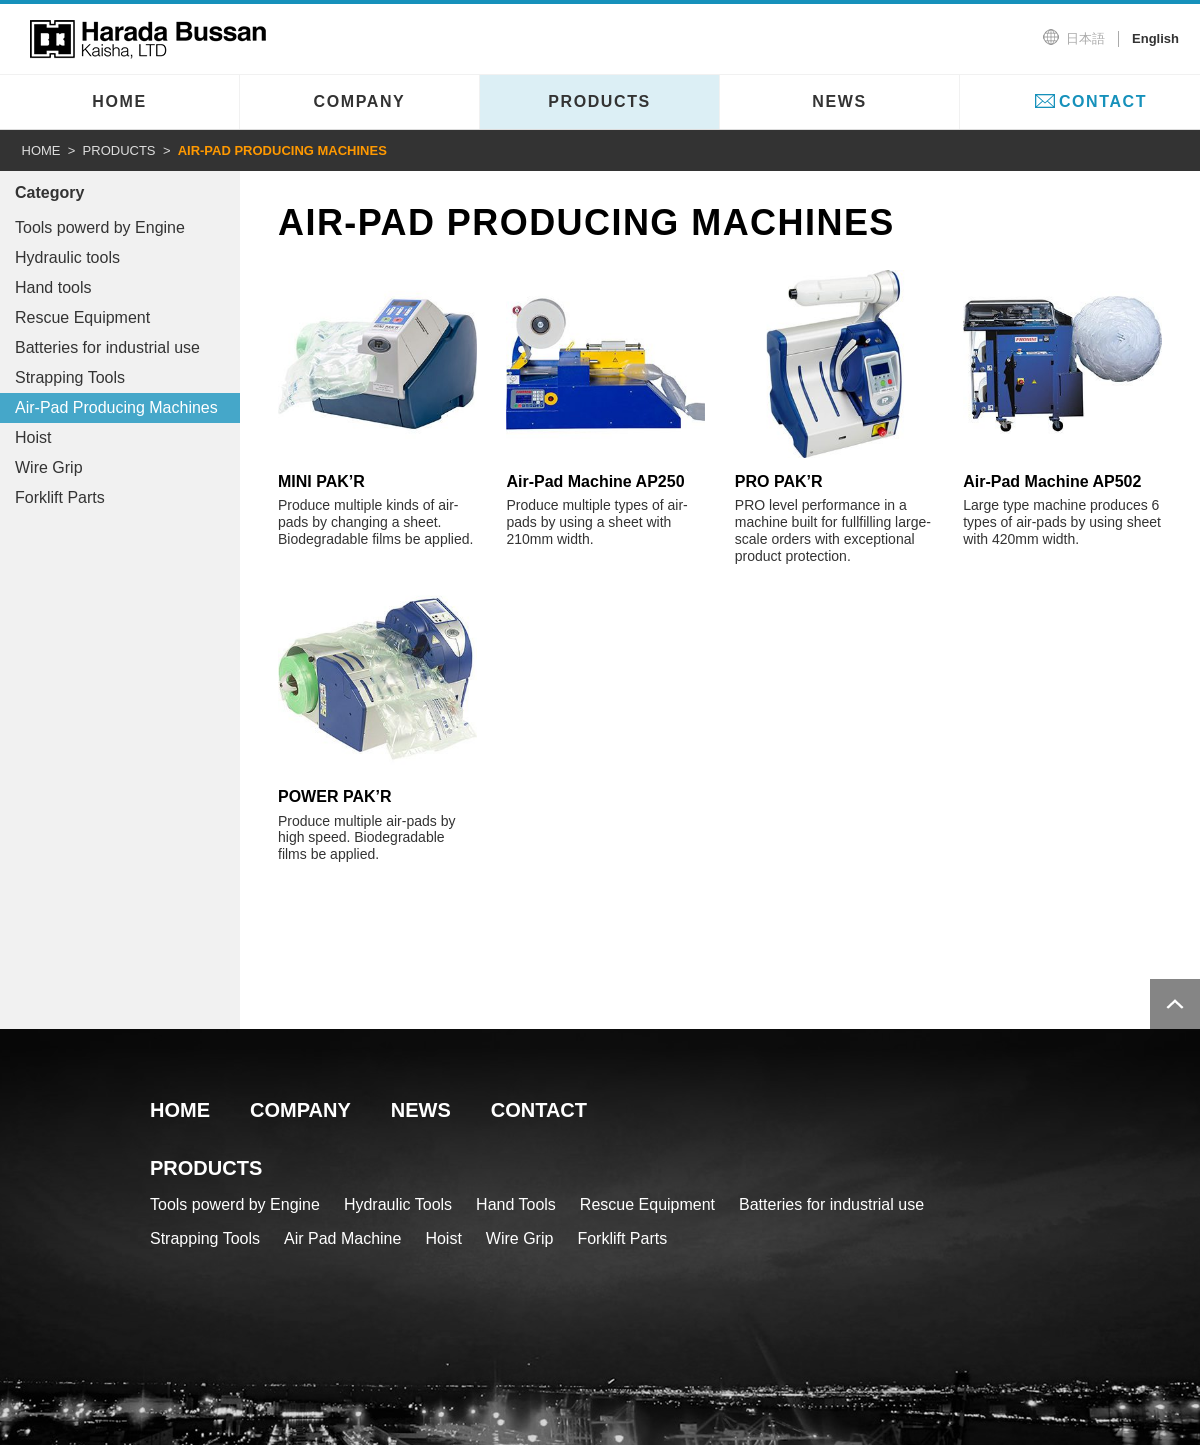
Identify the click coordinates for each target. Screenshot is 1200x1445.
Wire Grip (49, 467)
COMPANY (360, 101)
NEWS (839, 101)
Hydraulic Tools (398, 1204)
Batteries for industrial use (107, 347)
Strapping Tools (70, 377)
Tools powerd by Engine (100, 227)
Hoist (33, 437)
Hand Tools (516, 1204)
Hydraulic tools (67, 257)
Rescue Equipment (82, 317)
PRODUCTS (599, 101)
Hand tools (53, 287)
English (1155, 38)
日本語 (1085, 38)
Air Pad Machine (342, 1238)
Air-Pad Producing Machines (116, 407)
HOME (119, 101)
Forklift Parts (60, 497)
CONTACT (1103, 101)
